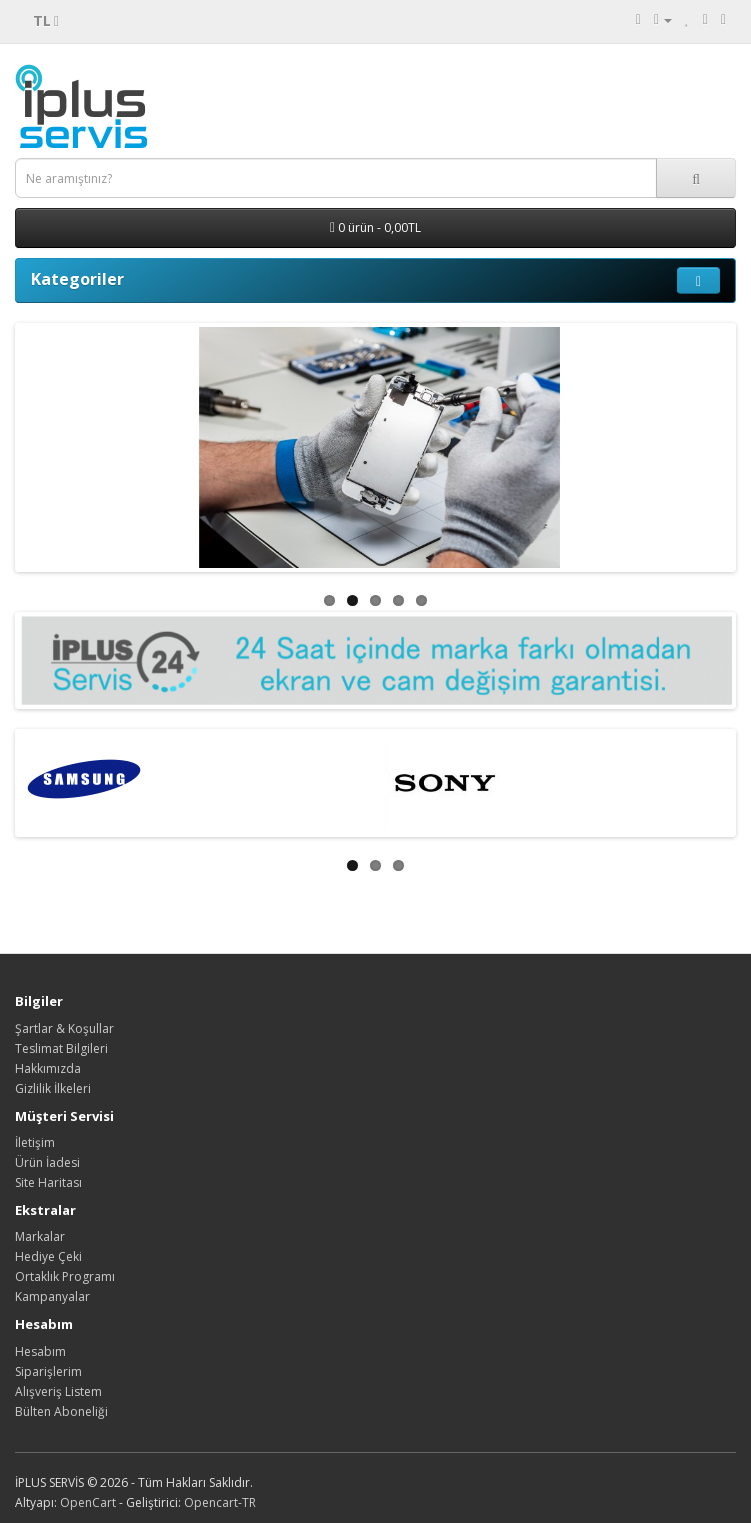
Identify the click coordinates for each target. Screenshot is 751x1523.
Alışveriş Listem (58, 1391)
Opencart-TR (220, 1502)
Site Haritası (48, 1182)
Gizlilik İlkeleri (53, 1088)
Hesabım (40, 1351)
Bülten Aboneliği (61, 1411)
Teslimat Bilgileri (61, 1048)
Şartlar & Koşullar (64, 1028)
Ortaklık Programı (65, 1276)
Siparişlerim (48, 1371)
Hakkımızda (48, 1068)
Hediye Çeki (48, 1256)
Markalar (40, 1236)
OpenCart (88, 1502)
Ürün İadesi (47, 1162)
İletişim (35, 1142)
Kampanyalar (52, 1296)
